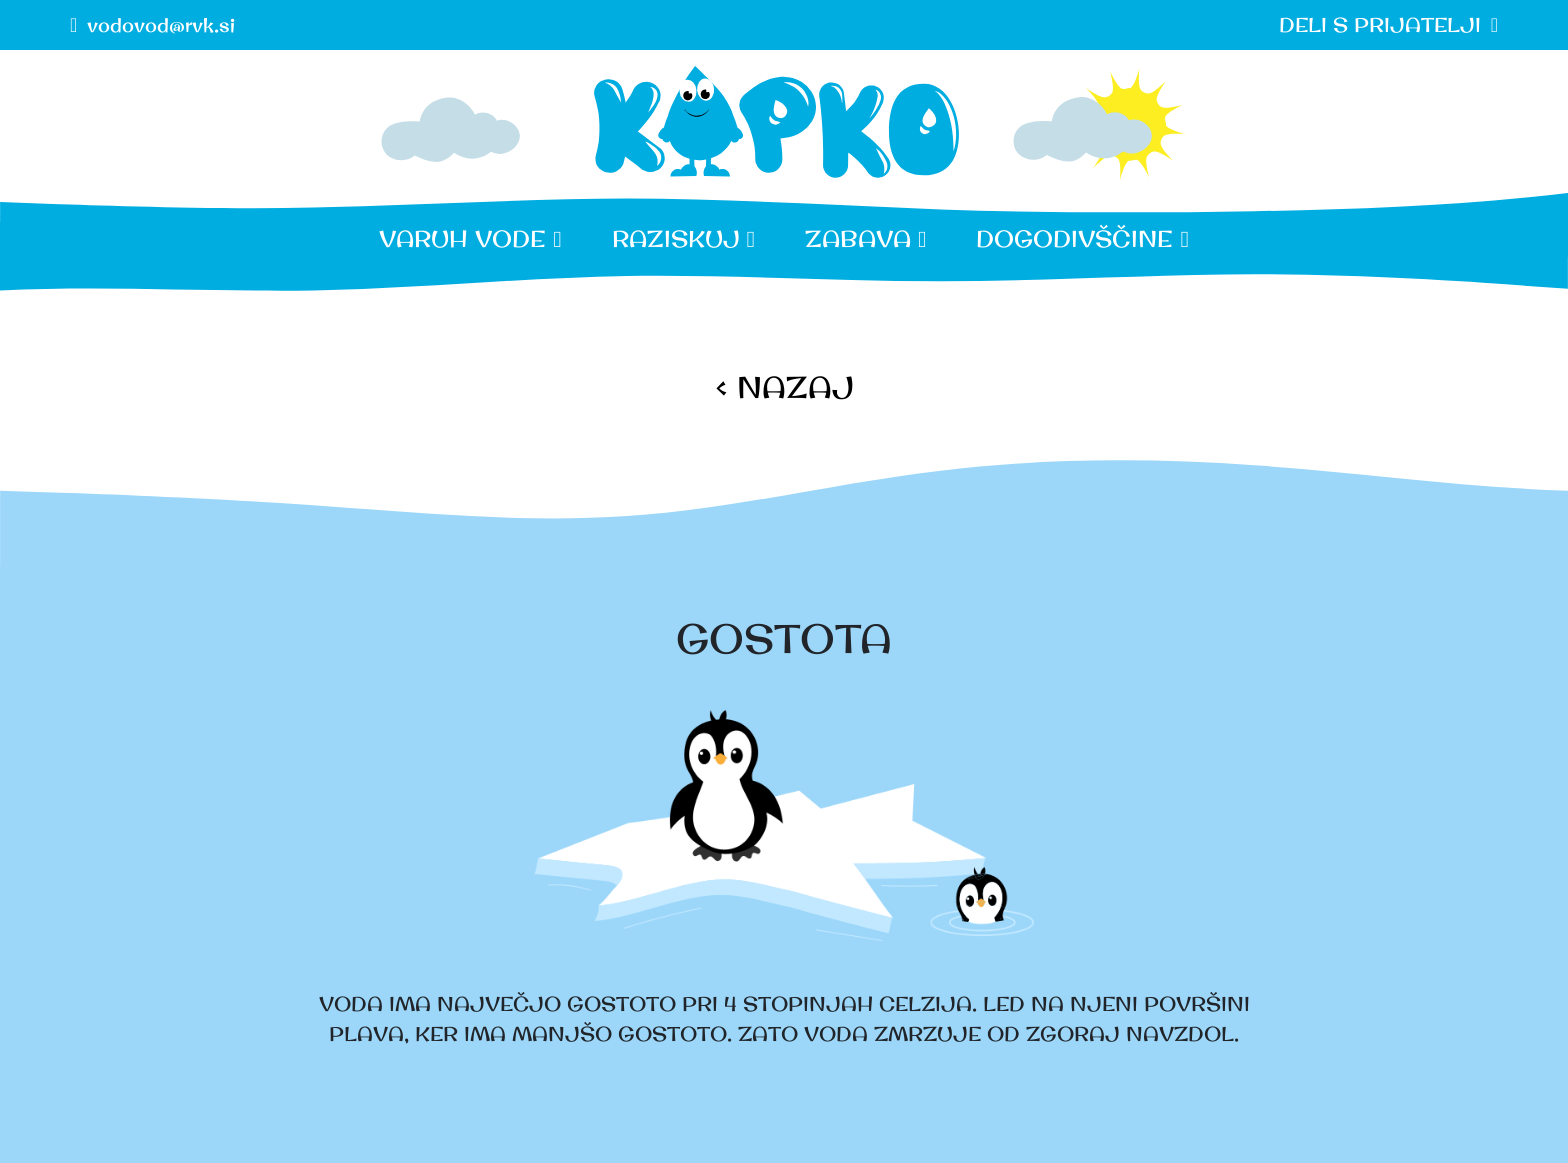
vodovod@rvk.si (161, 24)
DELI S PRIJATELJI (1380, 24)
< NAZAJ (784, 387)
